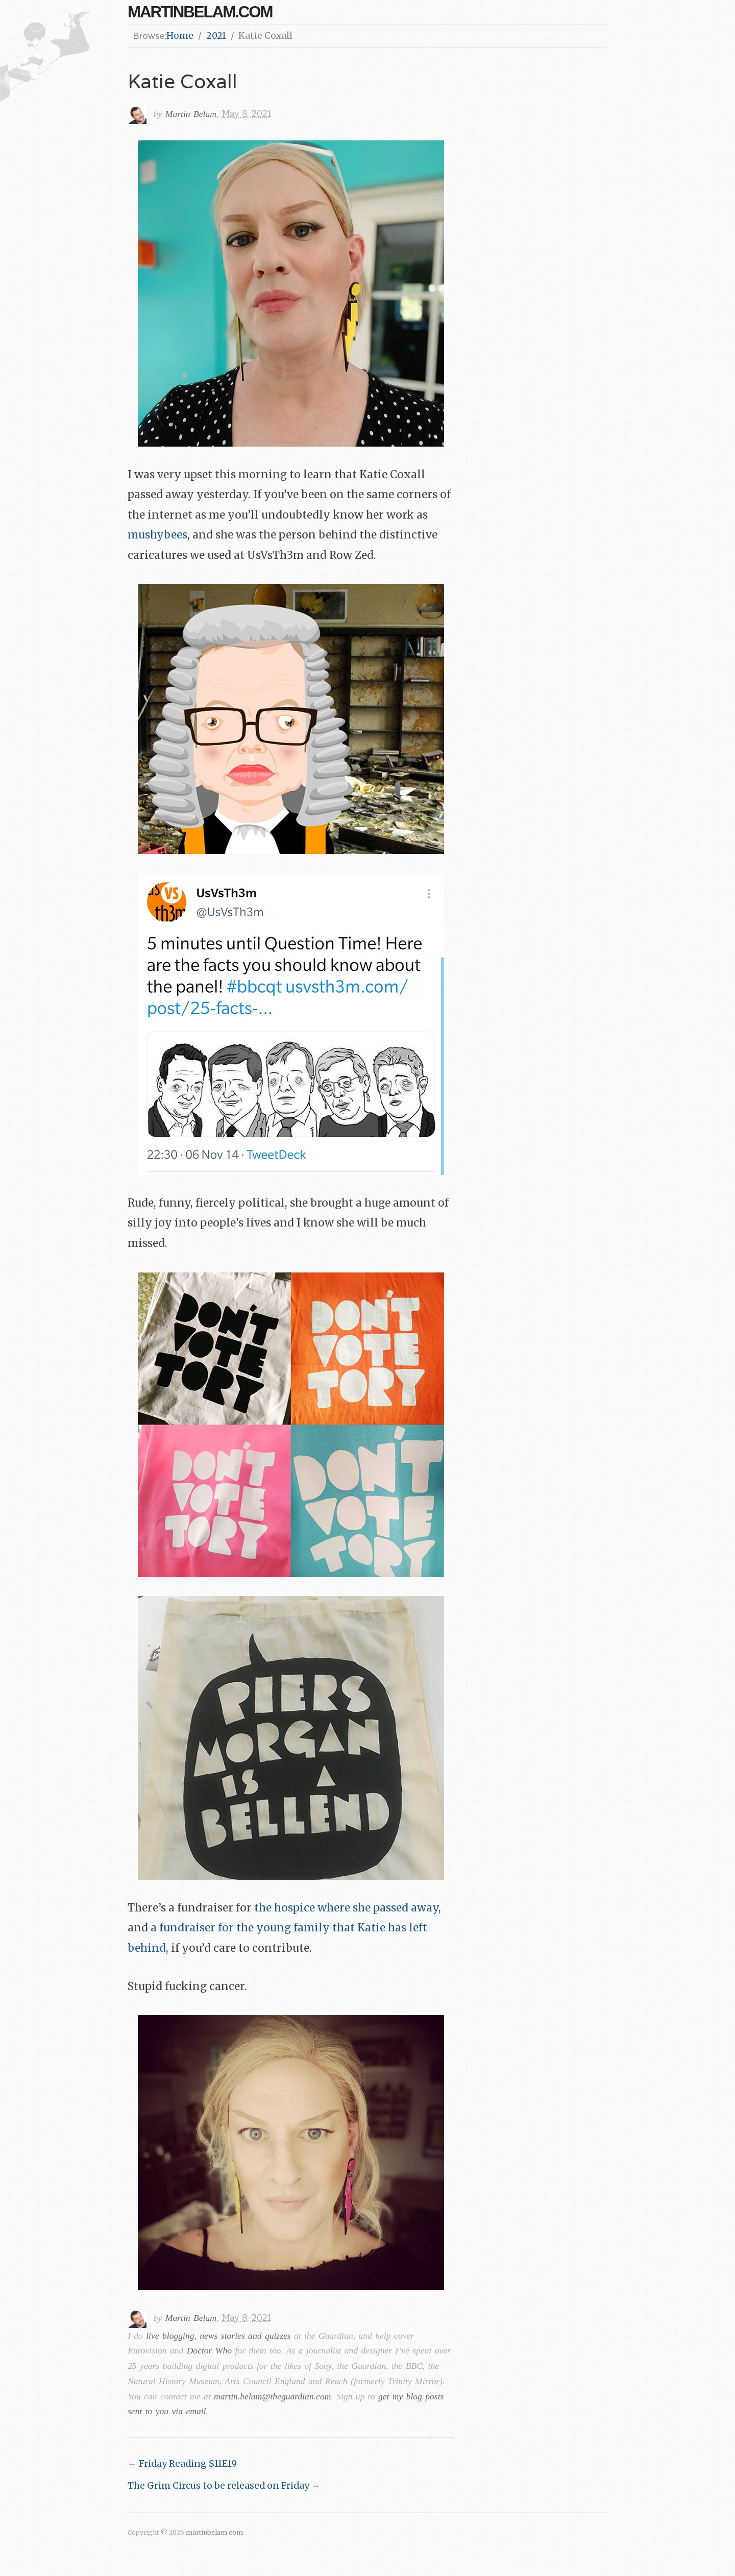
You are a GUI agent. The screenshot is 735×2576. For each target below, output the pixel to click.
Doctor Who (209, 2350)
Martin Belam (190, 114)
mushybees (157, 535)
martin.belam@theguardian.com (272, 2396)
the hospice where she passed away (346, 1908)
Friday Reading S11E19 (188, 2463)
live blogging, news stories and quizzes (218, 2335)
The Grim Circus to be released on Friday (218, 2485)
